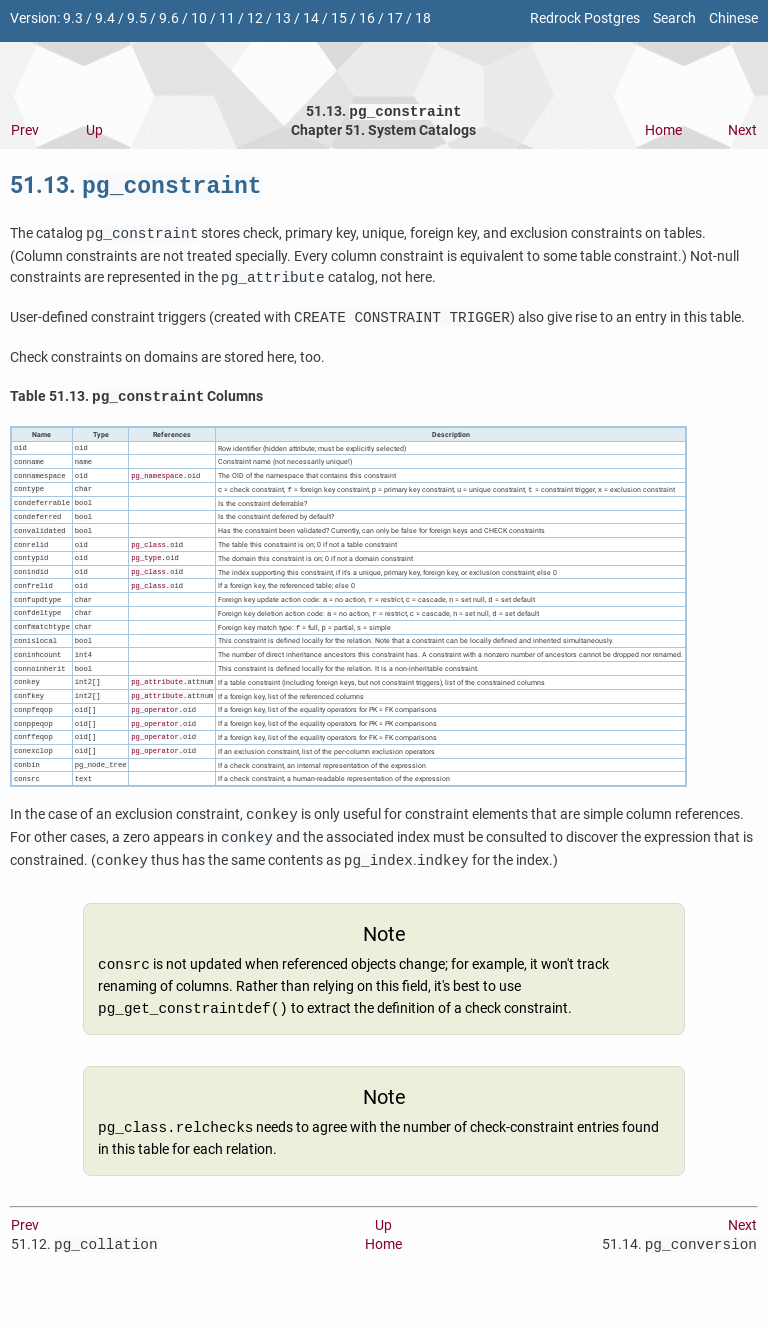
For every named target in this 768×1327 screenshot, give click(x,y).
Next (742, 132)
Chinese (733, 18)
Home (663, 132)
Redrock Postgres (585, 18)
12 (255, 18)
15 (339, 18)
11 (227, 18)
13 (283, 18)
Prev (25, 132)
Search (674, 18)
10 (199, 18)
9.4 (105, 18)
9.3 (73, 18)
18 (423, 18)
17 (395, 18)
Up (94, 132)
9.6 (169, 18)
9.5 (137, 18)
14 (311, 18)
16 (367, 18)
